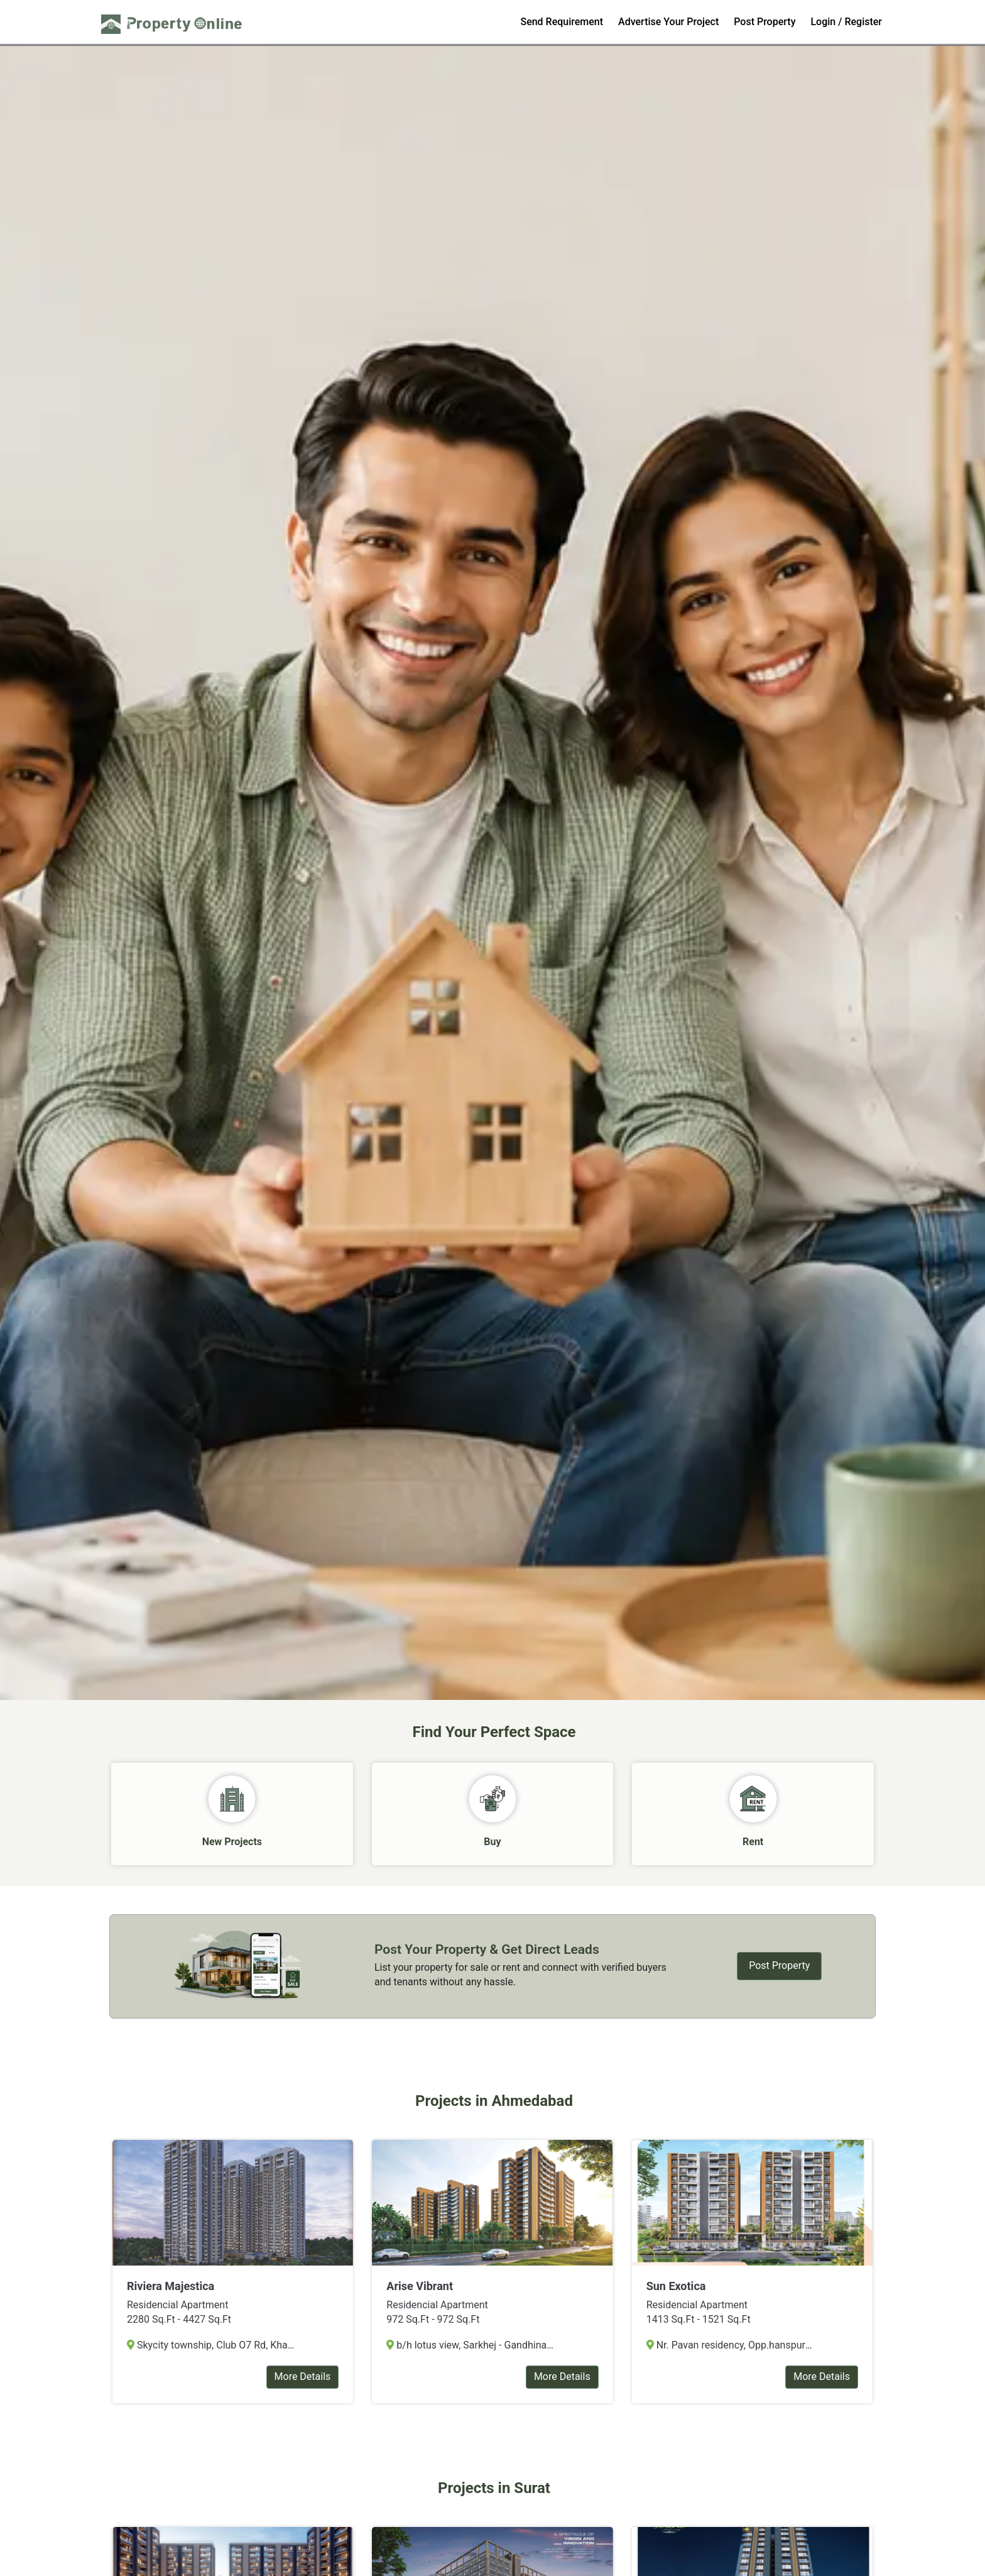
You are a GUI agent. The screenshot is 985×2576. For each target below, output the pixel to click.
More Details (303, 2378)
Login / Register (846, 22)
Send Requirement (561, 22)
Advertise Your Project (668, 22)
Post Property (764, 22)
